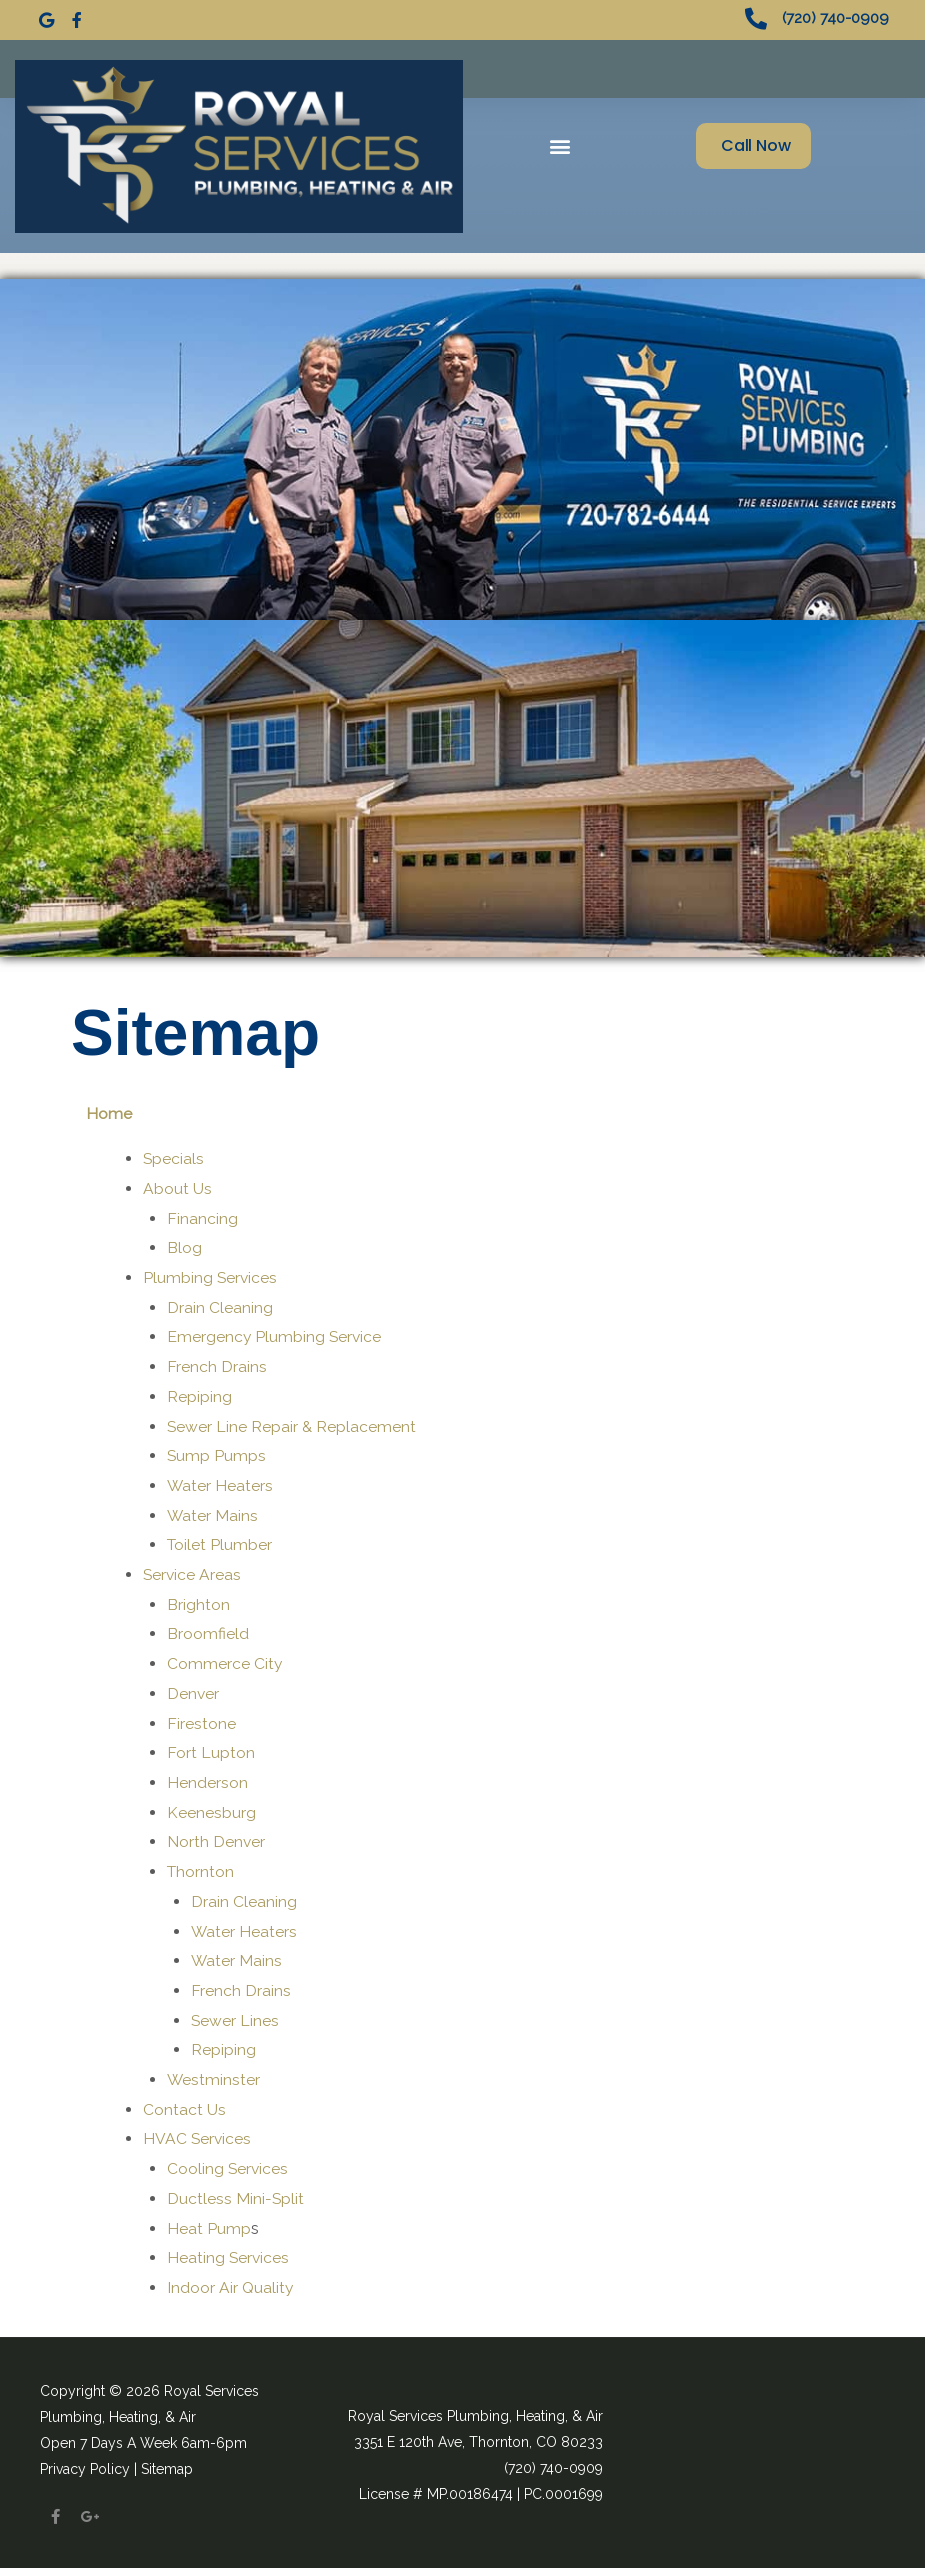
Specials (174, 1154)
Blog (184, 1243)
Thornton (201, 1867)
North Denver (216, 1838)
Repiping (199, 1392)
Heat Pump (209, 2224)
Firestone (201, 1719)
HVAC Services (198, 2135)
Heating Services (229, 2253)
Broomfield (208, 1630)
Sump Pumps (217, 1451)
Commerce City (225, 1659)
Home (109, 1109)
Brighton (198, 1600)
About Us (177, 1184)
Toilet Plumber (220, 1541)
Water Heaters (220, 1481)
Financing (202, 1214)
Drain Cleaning (220, 1303)
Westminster (214, 2075)
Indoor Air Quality (231, 2283)
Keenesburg (211, 1808)
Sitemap (167, 2465)
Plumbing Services (211, 1273)
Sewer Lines (235, 2016)
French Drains (217, 1362)
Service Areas (193, 1570)
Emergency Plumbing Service (275, 1333)
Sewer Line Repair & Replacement (292, 1422)
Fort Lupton (211, 1748)
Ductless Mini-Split (236, 2194)
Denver (193, 1689)
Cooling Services (228, 2164)
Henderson (207, 1778)
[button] (560, 142)
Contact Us (184, 2105)
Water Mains (213, 1511)
